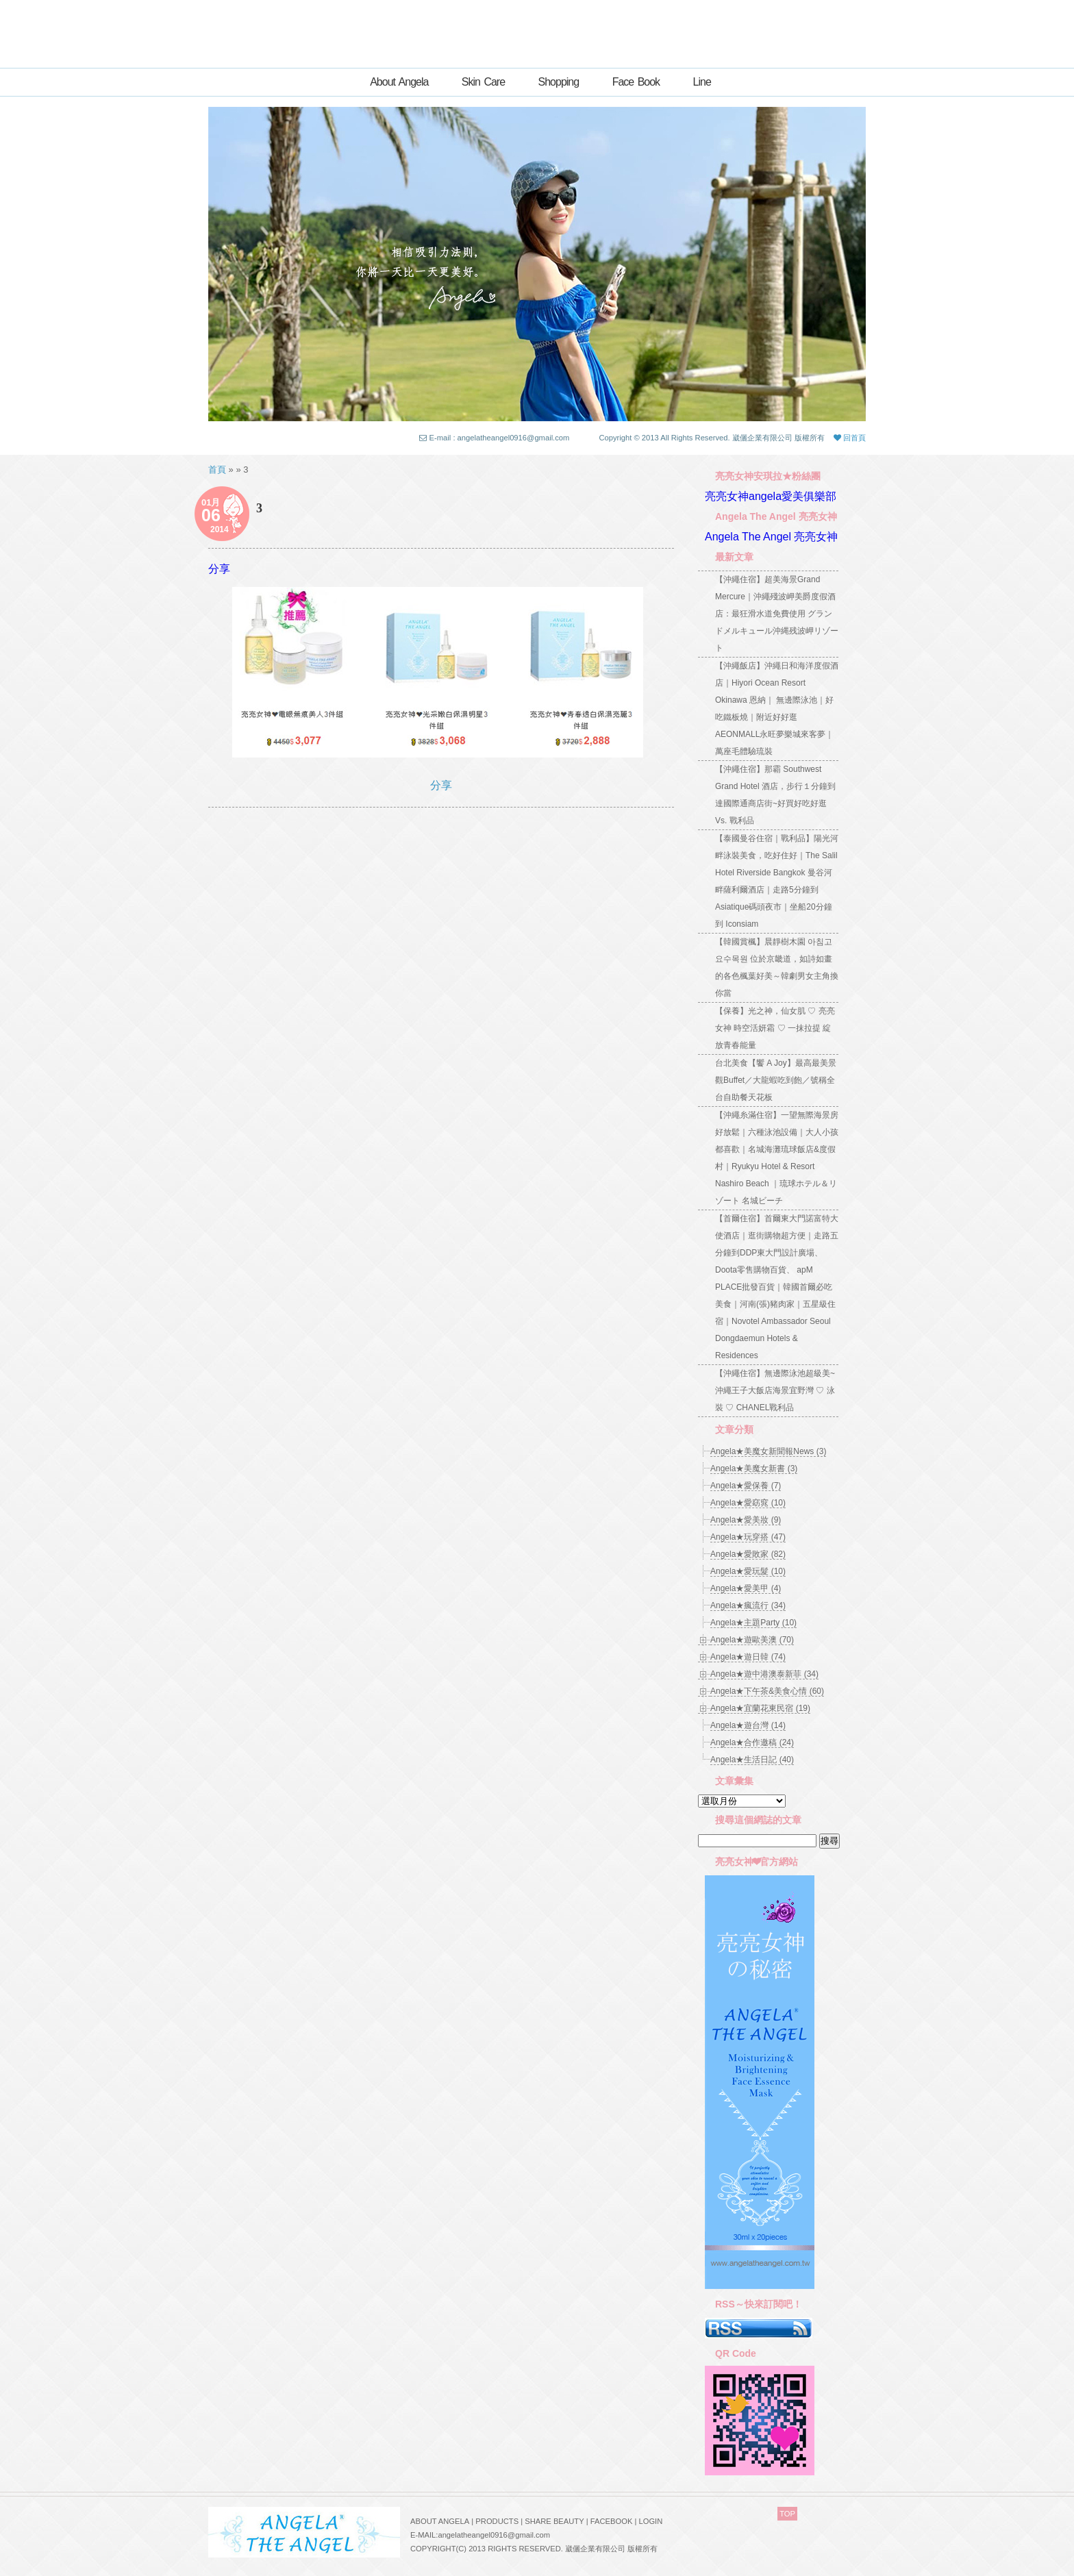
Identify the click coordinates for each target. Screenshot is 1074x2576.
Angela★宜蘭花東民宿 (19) (760, 1708)
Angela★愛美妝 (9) (745, 1520)
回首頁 (850, 438)
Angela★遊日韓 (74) (748, 1657)
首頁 (217, 469)
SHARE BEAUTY (554, 2521)
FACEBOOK (611, 2521)
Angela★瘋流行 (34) (748, 1605)
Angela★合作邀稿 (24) (752, 1742)
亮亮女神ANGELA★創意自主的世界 (537, 29)
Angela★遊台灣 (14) (748, 1725)
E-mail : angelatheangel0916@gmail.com (499, 438)
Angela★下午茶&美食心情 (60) (767, 1691)
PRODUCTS (497, 2521)
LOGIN (650, 2521)
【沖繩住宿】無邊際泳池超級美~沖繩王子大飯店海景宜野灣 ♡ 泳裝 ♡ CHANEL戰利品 (775, 1390)
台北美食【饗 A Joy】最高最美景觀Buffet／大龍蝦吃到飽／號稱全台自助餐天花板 (775, 1080)
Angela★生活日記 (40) (752, 1759)
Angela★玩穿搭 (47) (748, 1537)
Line (702, 82)
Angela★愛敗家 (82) (748, 1554)
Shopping (558, 82)
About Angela (399, 82)
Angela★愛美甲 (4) (745, 1588)
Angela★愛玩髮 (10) (748, 1571)
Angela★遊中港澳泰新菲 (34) (764, 1674)
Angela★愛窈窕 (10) (748, 1503)
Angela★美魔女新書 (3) (753, 1468)
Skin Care (483, 82)
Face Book (636, 82)
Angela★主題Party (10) (753, 1622)
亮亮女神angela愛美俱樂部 (770, 496)
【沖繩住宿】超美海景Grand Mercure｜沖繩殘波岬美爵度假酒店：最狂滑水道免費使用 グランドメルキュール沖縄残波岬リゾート (776, 614)
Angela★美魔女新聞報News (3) (768, 1451)
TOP (787, 2514)
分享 (219, 569)
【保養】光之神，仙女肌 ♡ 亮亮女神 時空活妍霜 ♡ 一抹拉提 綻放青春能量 (775, 1028)
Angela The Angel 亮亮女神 (771, 536)
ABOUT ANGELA (439, 2521)
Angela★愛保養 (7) (745, 1485)
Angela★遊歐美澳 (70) (752, 1640)
